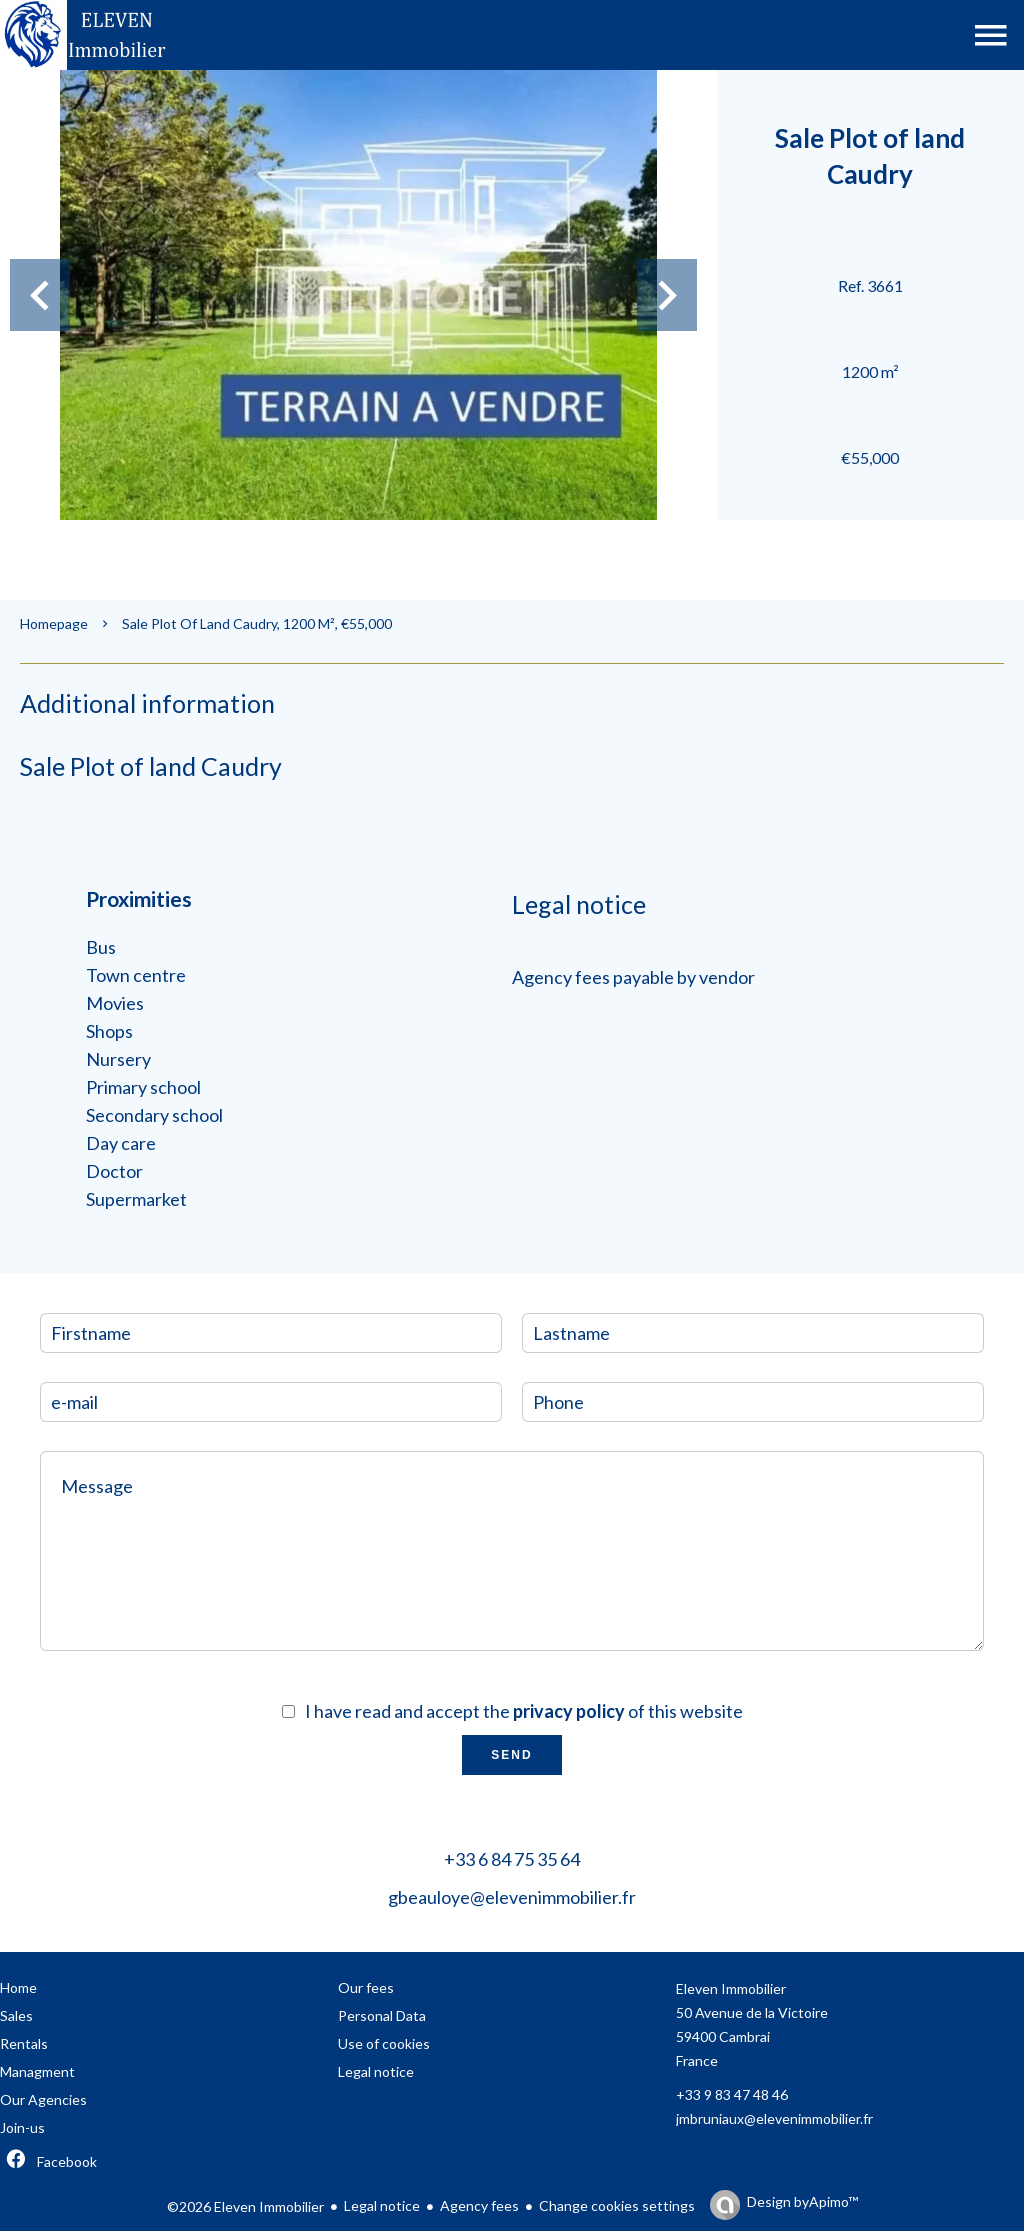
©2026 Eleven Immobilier (245, 2206)
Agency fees (479, 2205)
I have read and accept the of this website (524, 1711)
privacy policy (569, 1711)
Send (511, 1755)
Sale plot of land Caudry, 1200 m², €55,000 (257, 623)
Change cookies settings (617, 2205)
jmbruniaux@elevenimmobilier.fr (774, 2118)
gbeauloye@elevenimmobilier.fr (512, 1897)
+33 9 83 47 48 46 (732, 2094)
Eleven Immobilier (731, 1988)
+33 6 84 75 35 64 (512, 1859)
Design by (802, 2202)
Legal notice (382, 2205)
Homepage (54, 623)
